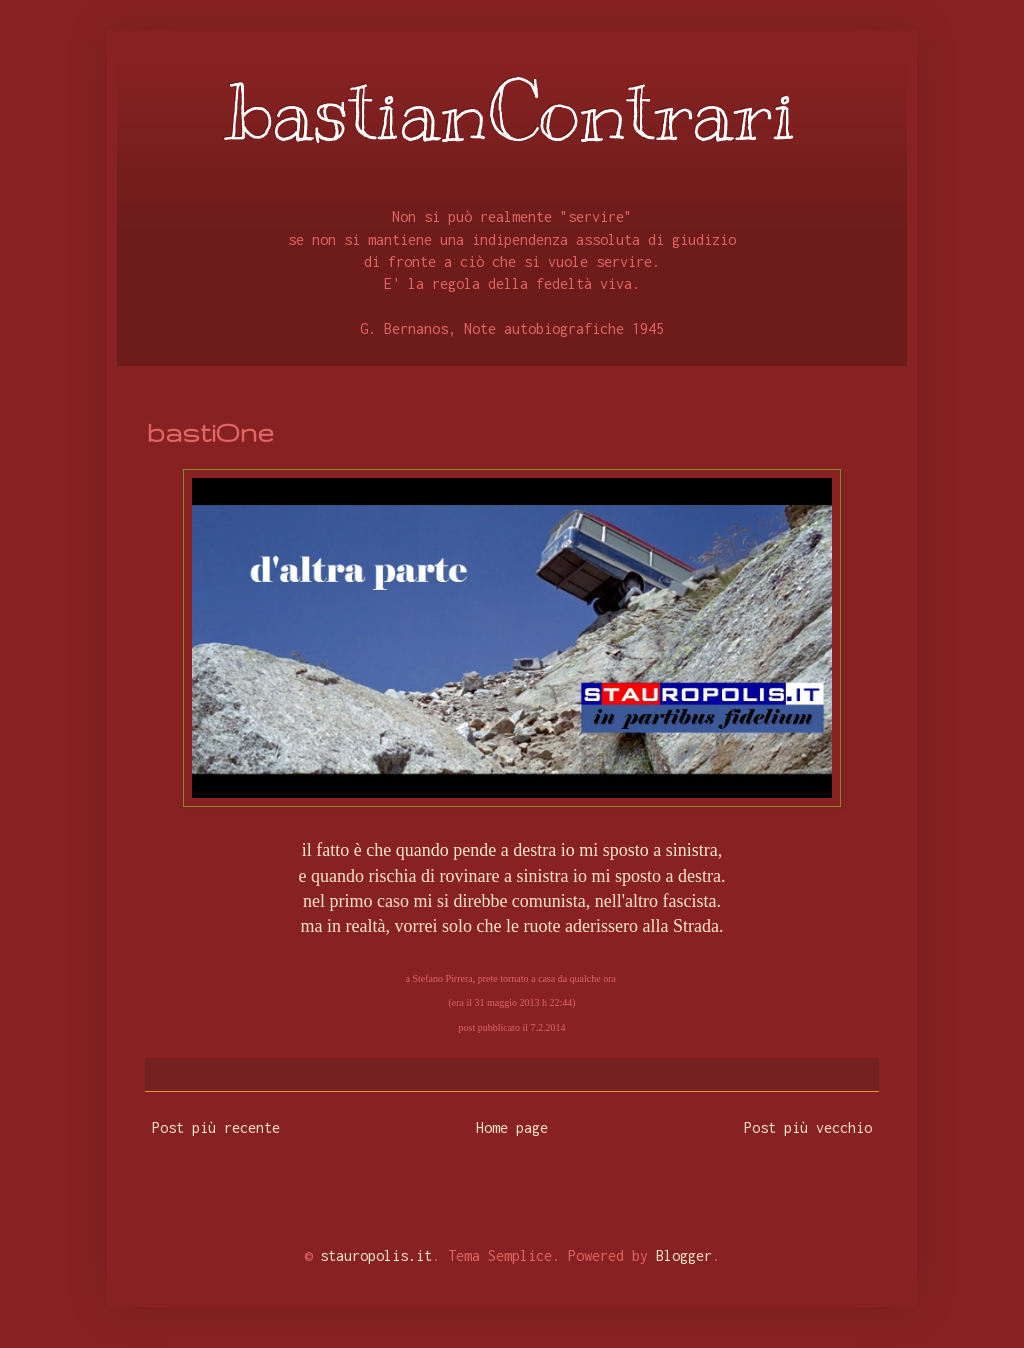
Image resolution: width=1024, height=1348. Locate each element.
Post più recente (216, 1127)
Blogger (684, 1255)
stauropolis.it (376, 1255)
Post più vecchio (808, 1127)
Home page (512, 1127)
